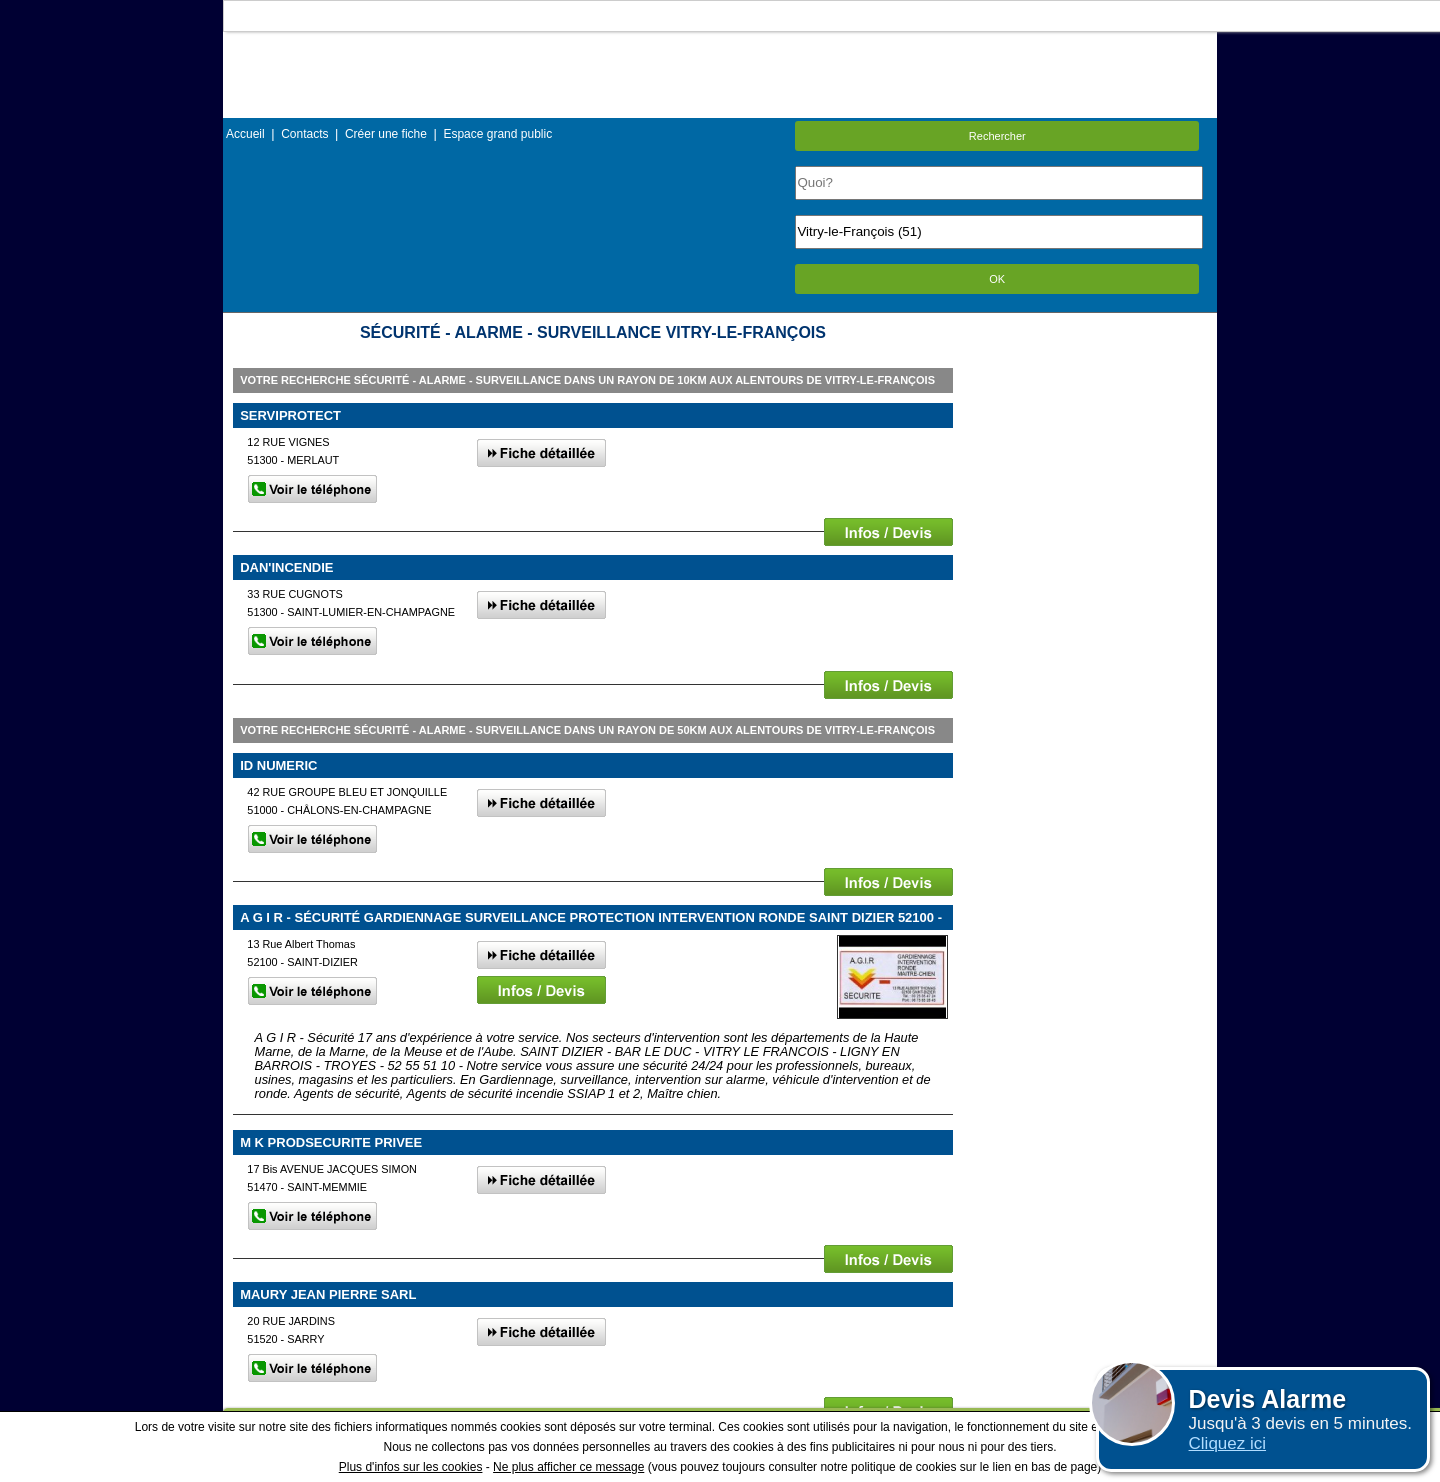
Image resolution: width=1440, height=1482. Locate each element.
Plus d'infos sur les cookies (411, 1467)
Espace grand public (497, 134)
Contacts (304, 134)
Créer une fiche (386, 134)
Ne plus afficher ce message (568, 1467)
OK (997, 279)
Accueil (245, 134)
